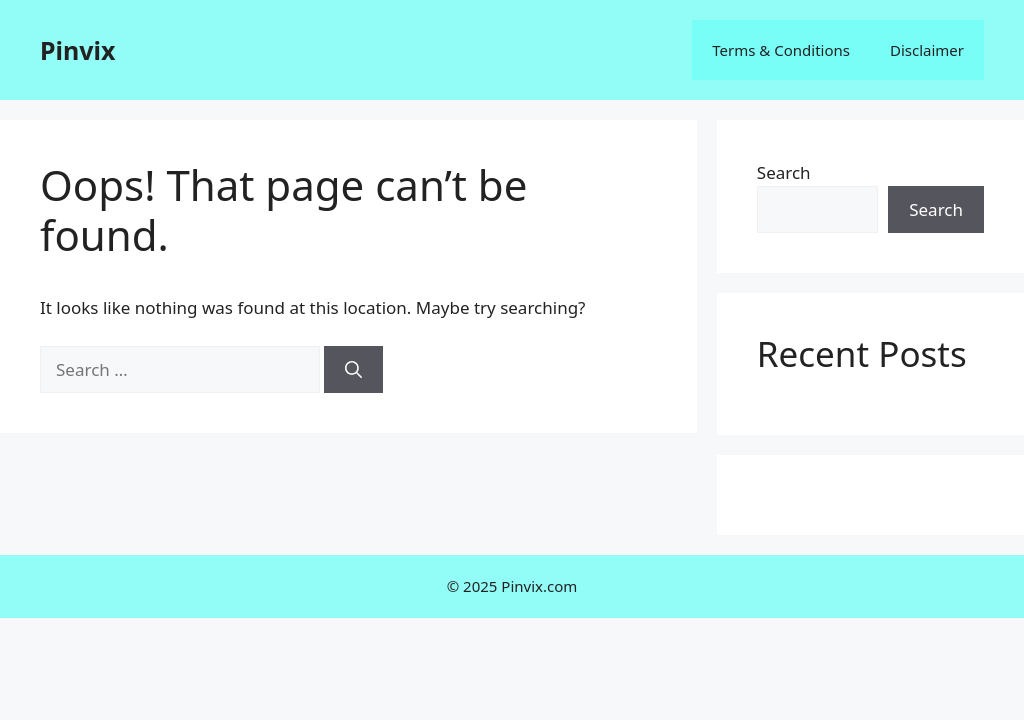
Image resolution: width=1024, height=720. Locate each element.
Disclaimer (927, 50)
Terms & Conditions (781, 50)
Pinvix (77, 50)
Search (784, 172)
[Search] (353, 370)
